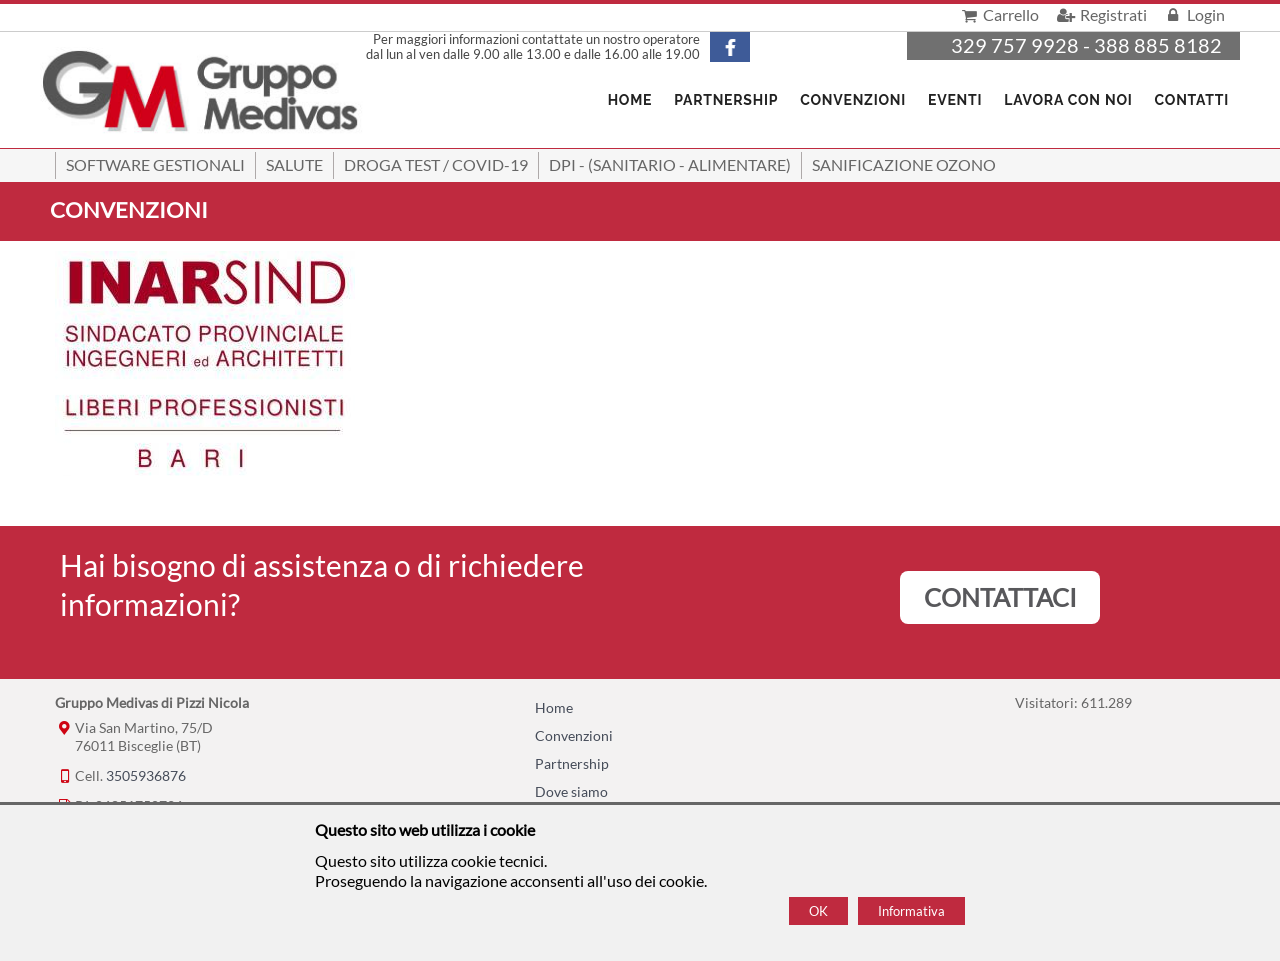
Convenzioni (853, 100)
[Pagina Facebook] (747, 47)
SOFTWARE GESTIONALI (155, 164)
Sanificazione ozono (904, 164)
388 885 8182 (1158, 45)
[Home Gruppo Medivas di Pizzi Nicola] (202, 93)
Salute (294, 164)
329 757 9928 (1015, 45)
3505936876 (146, 775)
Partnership (726, 100)
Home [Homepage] (630, 100)
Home (554, 707)
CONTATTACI (1000, 597)
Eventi (955, 100)
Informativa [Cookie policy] (911, 911)
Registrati (1100, 14)
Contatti (1192, 100)
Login (1193, 14)
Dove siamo (571, 791)
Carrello (998, 14)
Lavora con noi (1068, 100)
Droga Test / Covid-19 (436, 164)
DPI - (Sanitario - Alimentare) (670, 164)
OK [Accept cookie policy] (818, 911)
